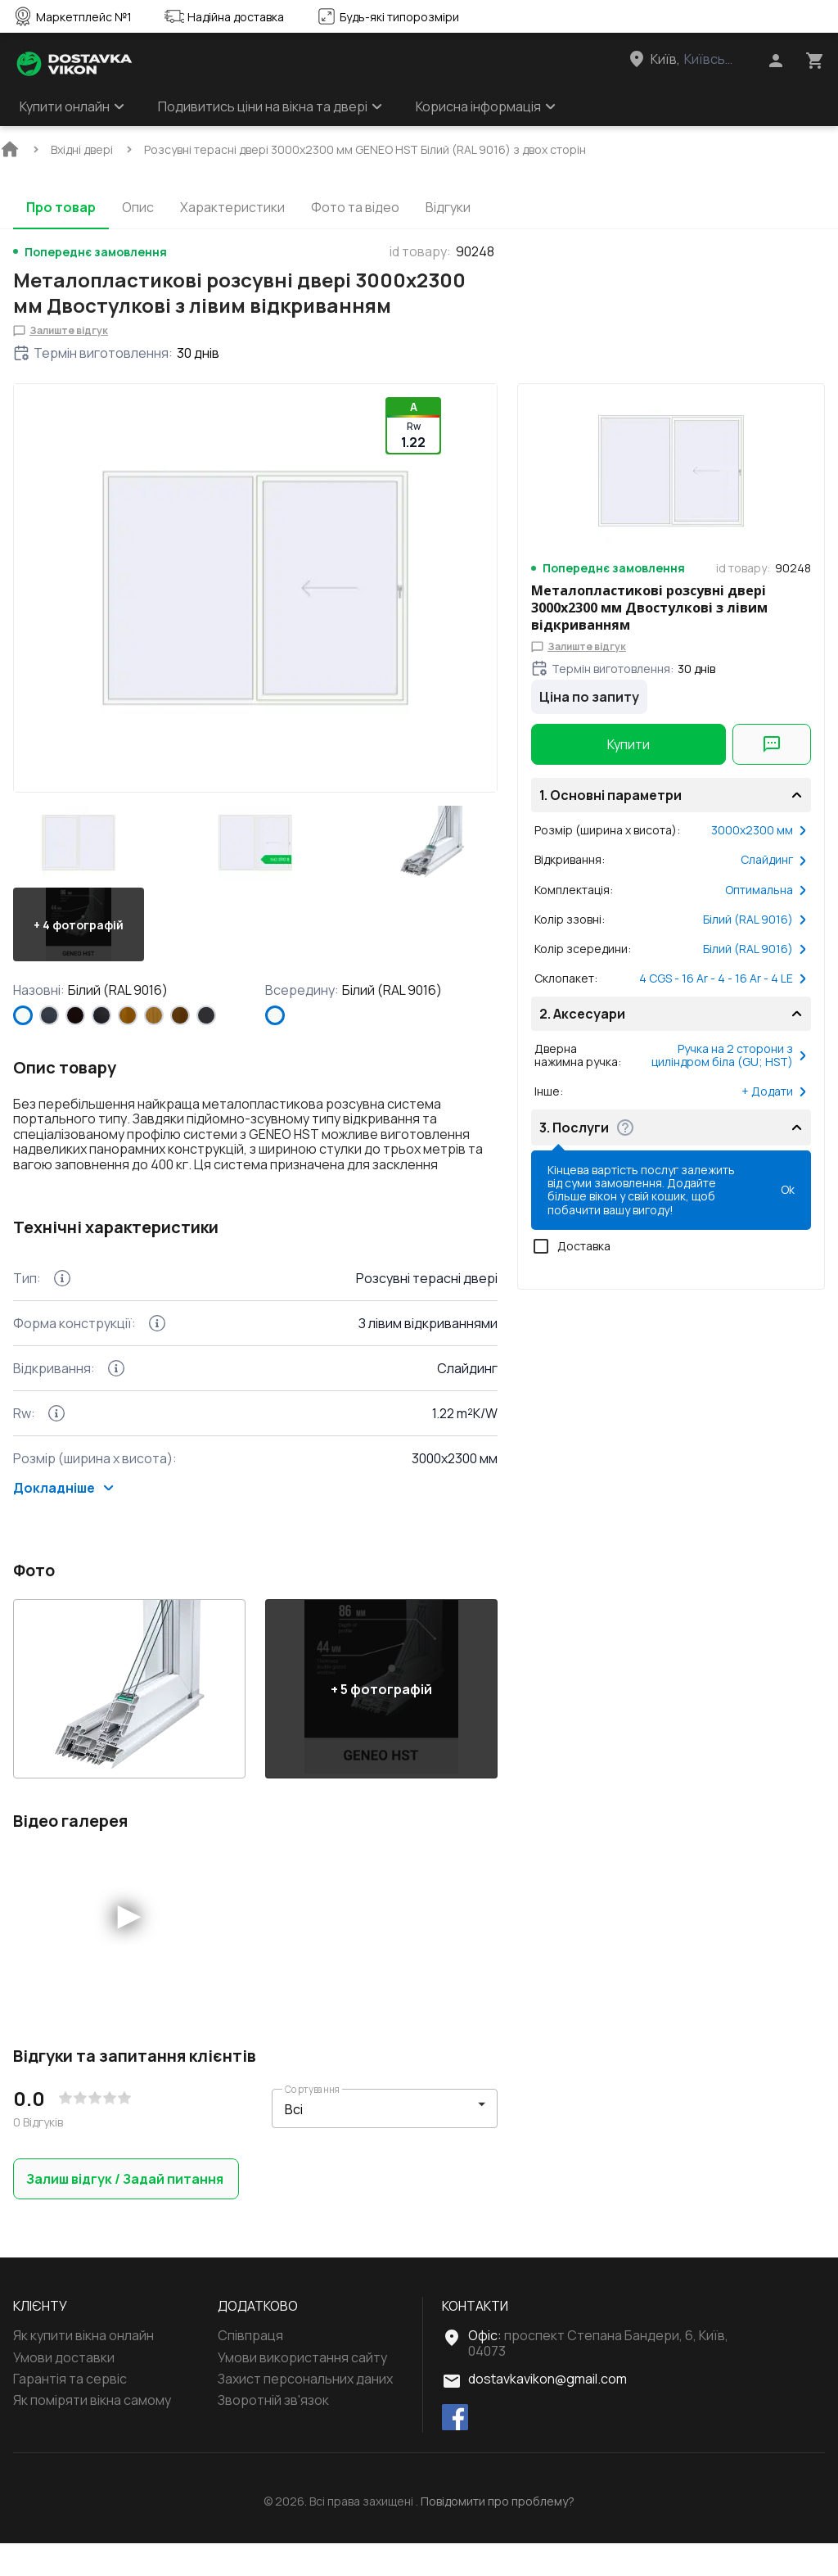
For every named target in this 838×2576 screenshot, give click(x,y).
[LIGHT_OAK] (154, 1015)
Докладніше (64, 1520)
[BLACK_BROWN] (75, 1015)
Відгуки (448, 207)
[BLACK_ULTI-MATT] (101, 1015)
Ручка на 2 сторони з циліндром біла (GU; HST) (729, 1055)
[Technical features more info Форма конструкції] (157, 1356)
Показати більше (79, 1208)
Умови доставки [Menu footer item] (64, 2390)
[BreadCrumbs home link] (10, 149)
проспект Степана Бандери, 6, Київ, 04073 (598, 2375)
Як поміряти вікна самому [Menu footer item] (92, 2433)
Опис (138, 207)
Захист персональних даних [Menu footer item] (305, 2411)
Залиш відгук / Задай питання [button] (126, 2212)
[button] (78, 842)
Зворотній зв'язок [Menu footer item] (273, 2433)
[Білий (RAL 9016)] (23, 1015)
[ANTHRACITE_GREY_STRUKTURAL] (49, 1015)
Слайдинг (774, 859)
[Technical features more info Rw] (56, 1446)
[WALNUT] (180, 1015)
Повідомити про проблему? (497, 2534)
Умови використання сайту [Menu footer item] (302, 2390)
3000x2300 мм (759, 830)
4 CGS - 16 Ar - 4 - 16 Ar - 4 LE (723, 978)
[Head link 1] (74, 63)
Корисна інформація (486, 106)
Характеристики (232, 207)
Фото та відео (355, 207)
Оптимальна (766, 890)
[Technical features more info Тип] (62, 1311)
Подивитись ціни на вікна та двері (270, 106)
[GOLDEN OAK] (127, 1015)
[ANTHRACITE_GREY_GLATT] (206, 1015)
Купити (628, 744)
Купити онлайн (72, 106)
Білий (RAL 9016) (755, 919)
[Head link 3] (696, 59)
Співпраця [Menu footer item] (250, 2368)
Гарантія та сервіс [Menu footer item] (70, 2411)
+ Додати (774, 1091)
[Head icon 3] (815, 60)
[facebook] (455, 2451)
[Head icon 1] (776, 60)
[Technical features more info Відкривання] (116, 1401)
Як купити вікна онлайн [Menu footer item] (83, 2368)
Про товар (61, 207)
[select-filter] (372, 2141)
